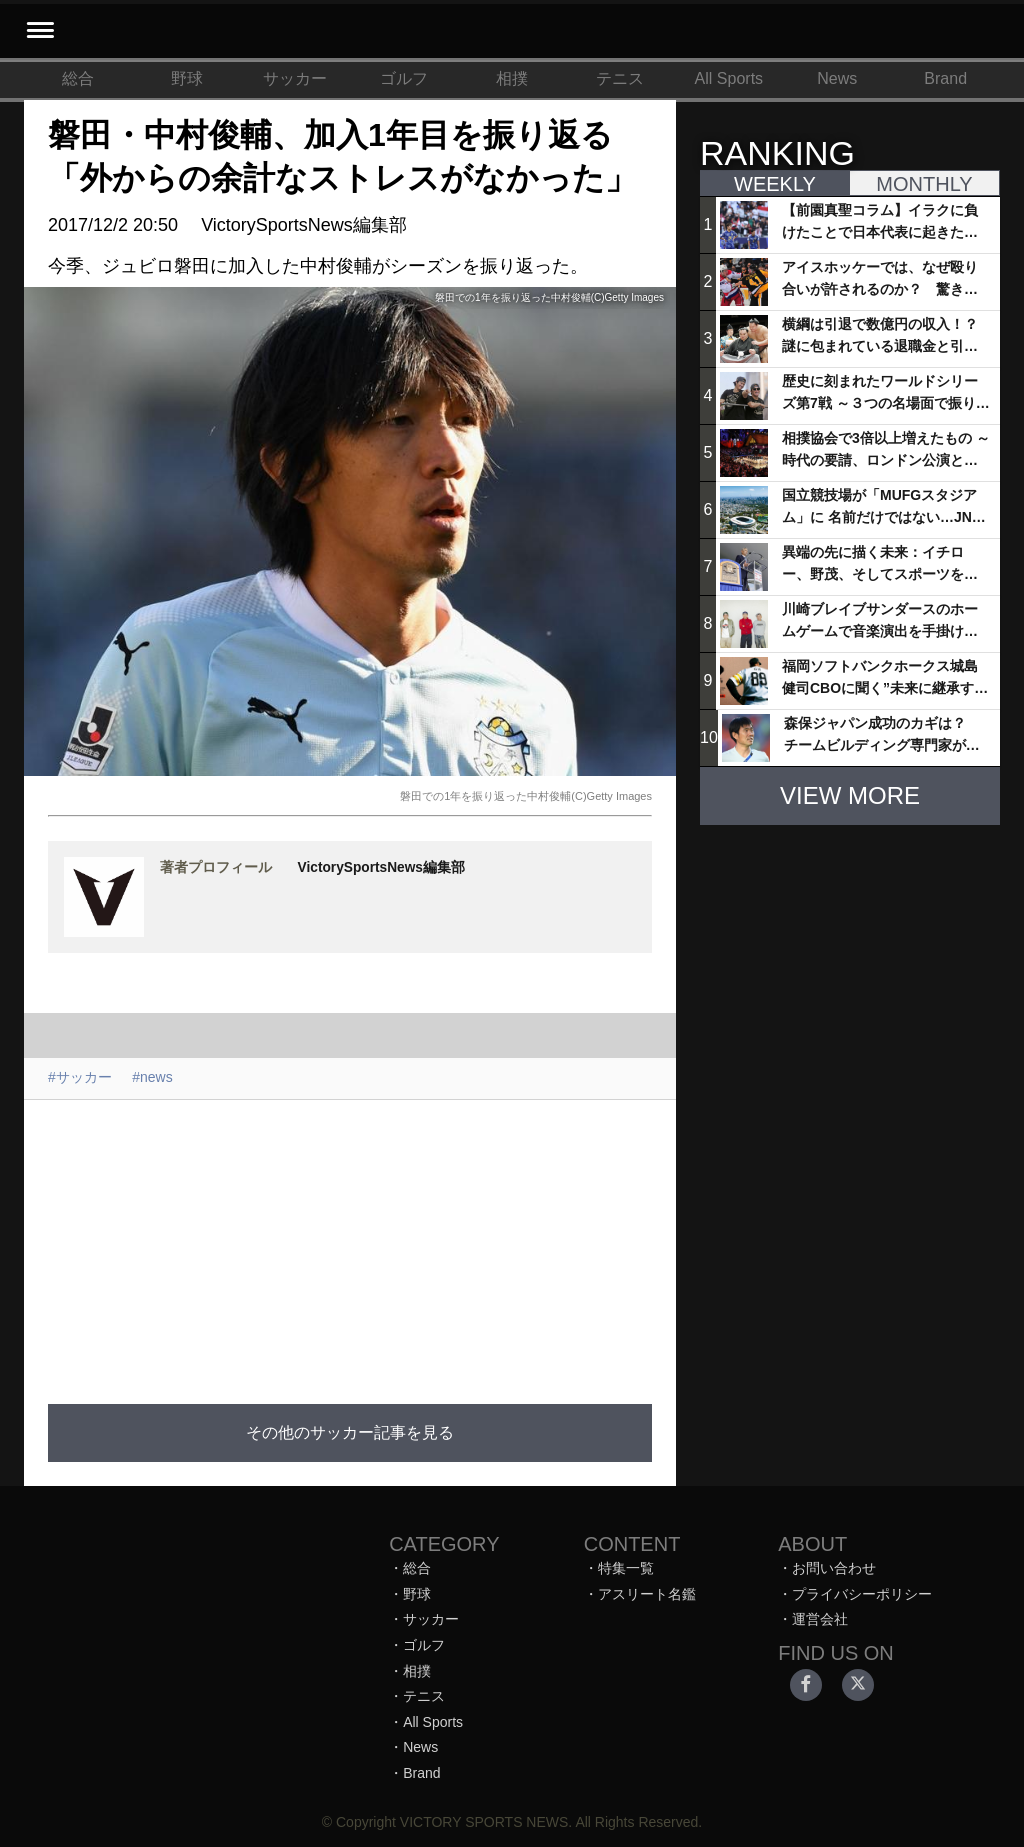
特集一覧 (626, 1568)
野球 (187, 78)
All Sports (729, 78)
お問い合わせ (834, 1568)
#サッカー (80, 1077)
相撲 (512, 78)
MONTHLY (924, 184)
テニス (620, 78)
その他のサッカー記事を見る (350, 1432)
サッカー (295, 78)
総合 (78, 78)
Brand (945, 78)
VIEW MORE (850, 795)
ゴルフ (404, 78)
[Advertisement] (502, 1240)
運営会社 (820, 1619)
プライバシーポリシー (862, 1594)
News (837, 78)
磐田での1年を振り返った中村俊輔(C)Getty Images (526, 796)
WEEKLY (775, 184)
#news (152, 1077)
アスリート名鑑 (647, 1594)
